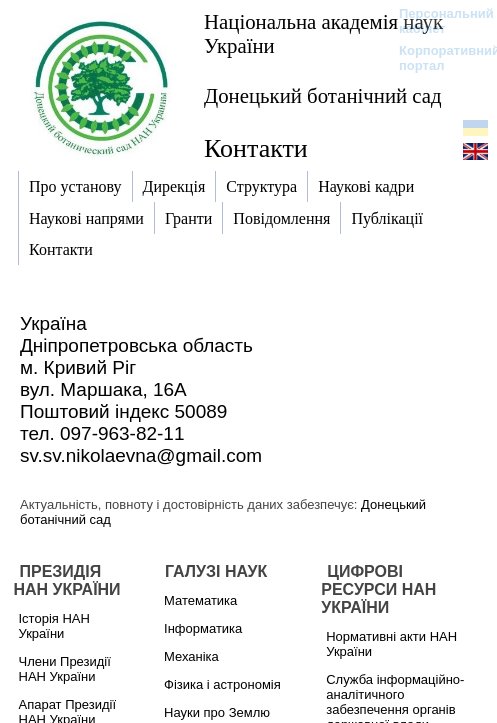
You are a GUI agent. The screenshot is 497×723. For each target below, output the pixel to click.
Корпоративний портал (436, 58)
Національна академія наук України (323, 33)
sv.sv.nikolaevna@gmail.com (141, 455)
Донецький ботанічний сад (323, 95)
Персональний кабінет (436, 21)
